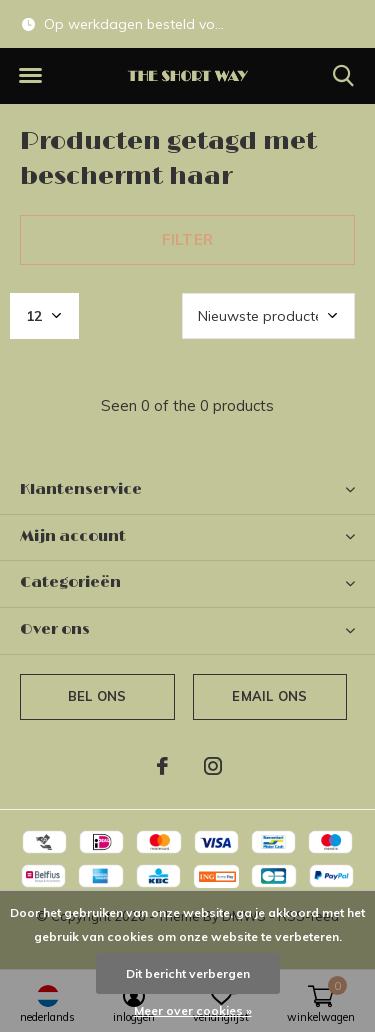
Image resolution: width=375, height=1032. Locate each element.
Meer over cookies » (193, 1010)
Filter (187, 239)
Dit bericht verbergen (188, 973)
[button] (30, 76)
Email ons (269, 696)
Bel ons (97, 696)
